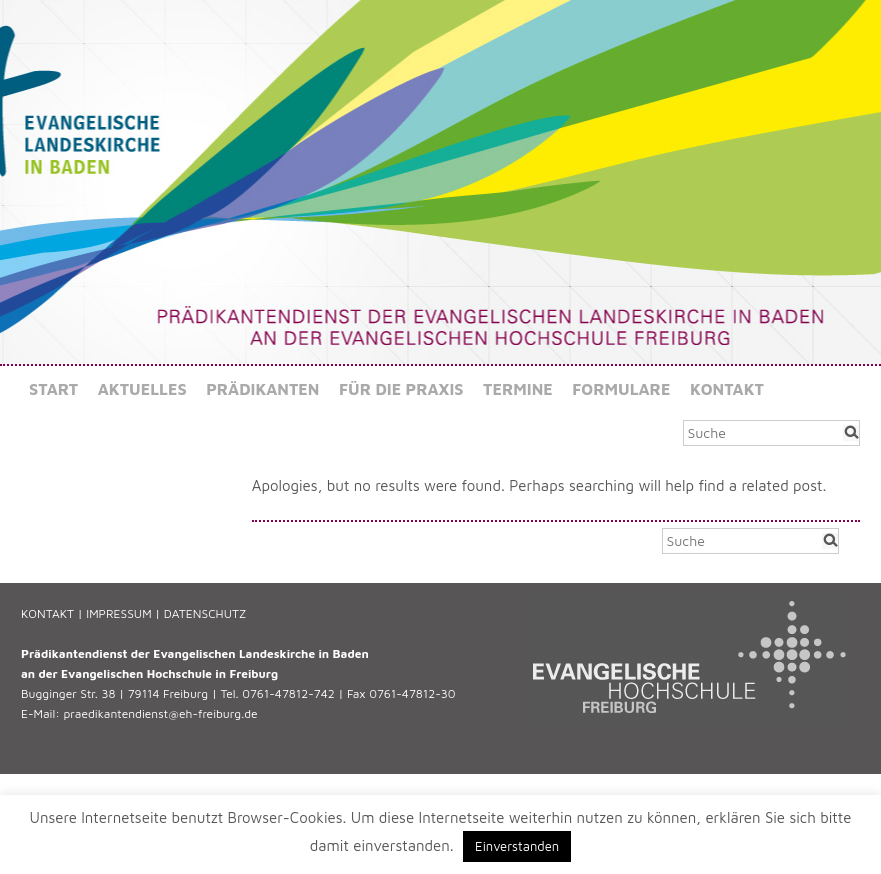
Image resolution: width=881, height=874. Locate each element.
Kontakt (727, 389)
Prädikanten (262, 389)
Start (53, 389)
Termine (518, 389)
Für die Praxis (401, 389)
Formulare (621, 389)
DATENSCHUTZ (205, 613)
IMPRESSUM (118, 613)
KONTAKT (47, 613)
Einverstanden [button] (517, 846)
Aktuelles (142, 389)
